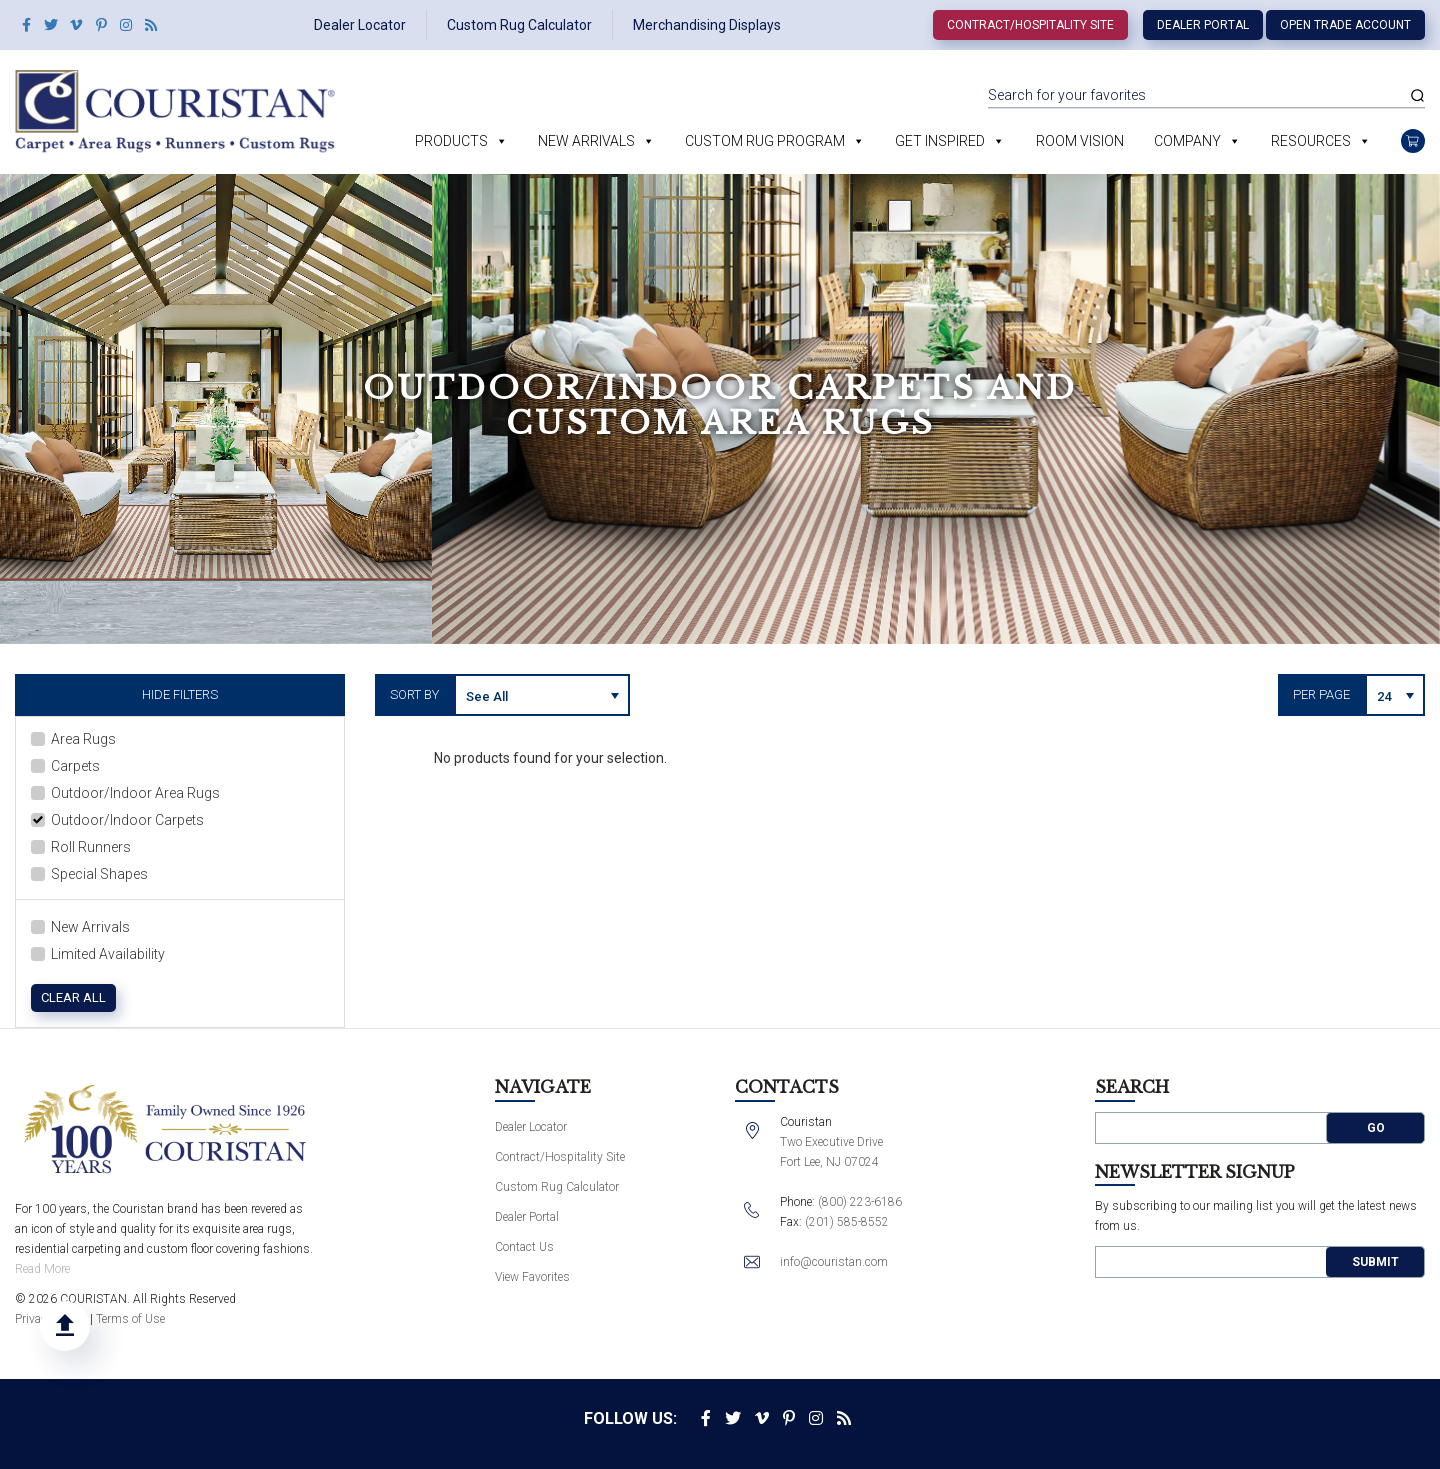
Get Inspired (940, 141)
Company (1187, 141)
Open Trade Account (1345, 25)
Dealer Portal (1203, 25)
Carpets (65, 766)
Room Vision (1080, 141)
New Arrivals (586, 141)
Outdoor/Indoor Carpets (117, 820)
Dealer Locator (360, 25)
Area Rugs (73, 739)
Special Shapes (89, 874)
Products (451, 141)
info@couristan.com (834, 1262)
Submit (1375, 1262)
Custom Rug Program (765, 141)
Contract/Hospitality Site (1030, 25)
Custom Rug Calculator (519, 25)
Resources (1311, 141)
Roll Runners (81, 847)
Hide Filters (180, 694)
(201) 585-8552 (847, 1222)
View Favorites (532, 1277)
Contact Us (524, 1247)
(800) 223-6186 (860, 1202)
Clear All (73, 997)
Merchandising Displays (707, 25)
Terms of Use (130, 1319)
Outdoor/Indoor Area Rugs (125, 793)
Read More (42, 1269)
